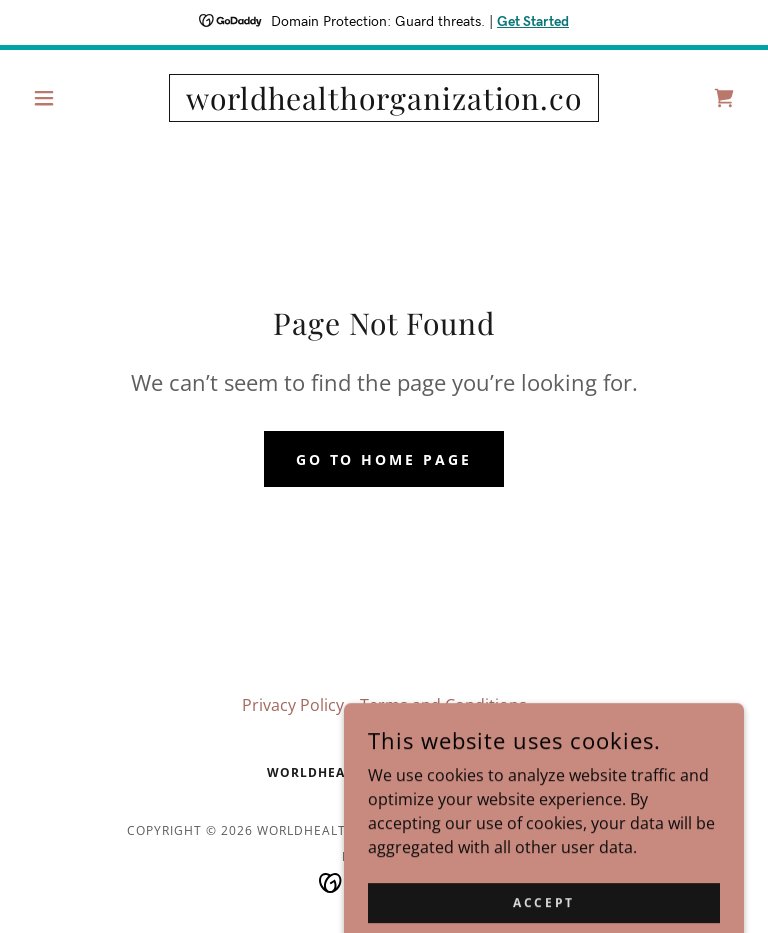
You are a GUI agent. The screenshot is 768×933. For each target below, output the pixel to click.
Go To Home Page (384, 459)
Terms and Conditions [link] (443, 705)
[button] (78, 98)
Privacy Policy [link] (293, 705)
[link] (384, 104)
